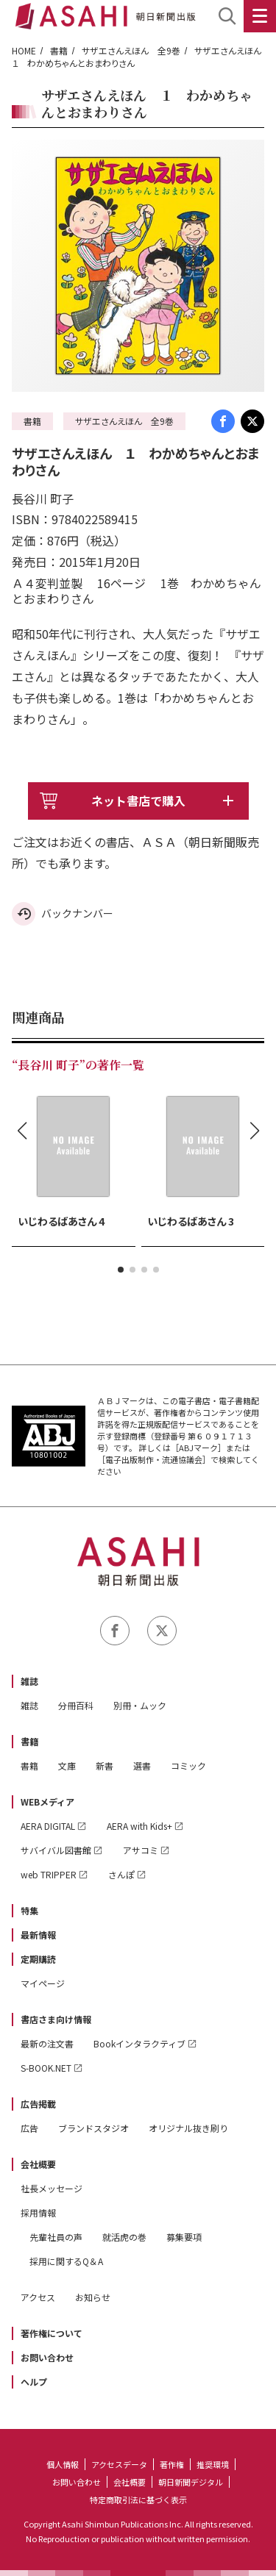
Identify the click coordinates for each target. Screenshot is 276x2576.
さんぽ (121, 1874)
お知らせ (92, 2297)
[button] (121, 1270)
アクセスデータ (119, 2464)
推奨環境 (213, 2464)
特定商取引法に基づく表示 (138, 2499)
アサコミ (140, 1850)
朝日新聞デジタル (190, 2482)
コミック (188, 1765)
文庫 (67, 1765)
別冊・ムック (139, 1705)
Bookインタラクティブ (139, 2043)
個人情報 (62, 2464)
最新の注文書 (47, 2043)
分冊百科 (75, 1705)
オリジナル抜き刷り (188, 2128)
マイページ (43, 1983)
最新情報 (38, 1934)
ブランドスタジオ (93, 2128)
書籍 (59, 50)
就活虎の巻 (124, 2236)
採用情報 (38, 2212)
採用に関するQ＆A (66, 2261)
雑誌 (29, 1681)
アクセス (38, 2297)
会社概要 (38, 2164)
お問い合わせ (47, 2357)
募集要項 (184, 2236)
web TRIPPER (49, 1874)
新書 (104, 1765)
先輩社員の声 (55, 2236)
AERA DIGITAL (48, 1826)
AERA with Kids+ (139, 1826)
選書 (142, 1765)
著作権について (51, 2333)
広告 (29, 2128)
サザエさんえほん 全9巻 (131, 50)
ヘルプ (34, 2381)
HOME (24, 50)
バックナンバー (77, 913)
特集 (29, 1910)
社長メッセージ (51, 2188)
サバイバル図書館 (56, 1850)
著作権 (172, 2464)
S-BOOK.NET (46, 2067)
